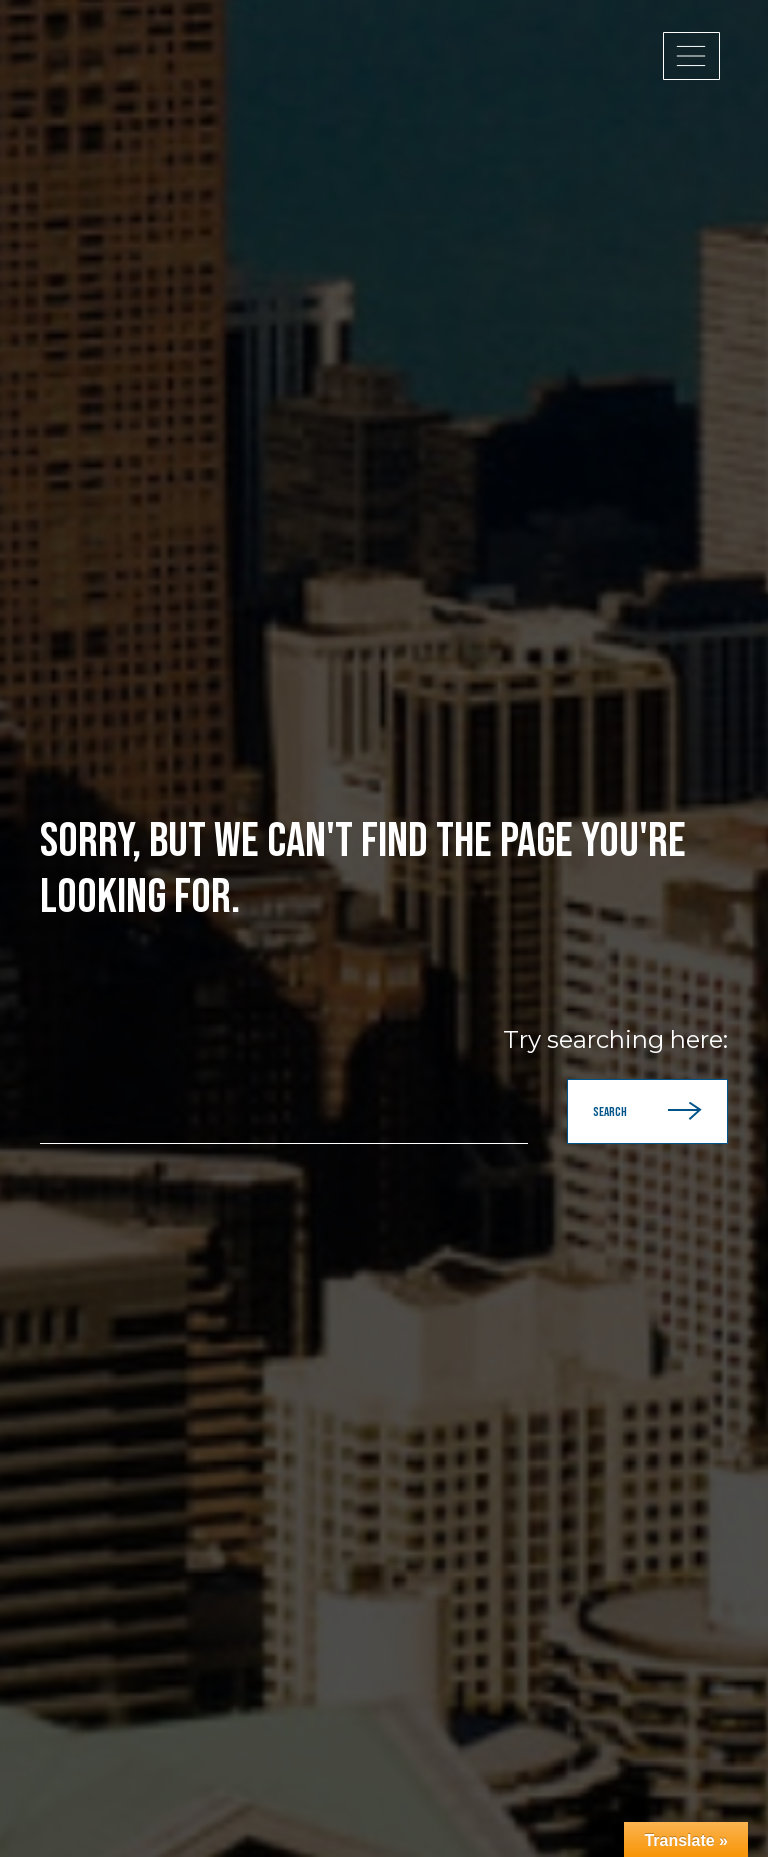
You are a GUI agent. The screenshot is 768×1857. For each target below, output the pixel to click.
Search (647, 1111)
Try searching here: (615, 1040)
